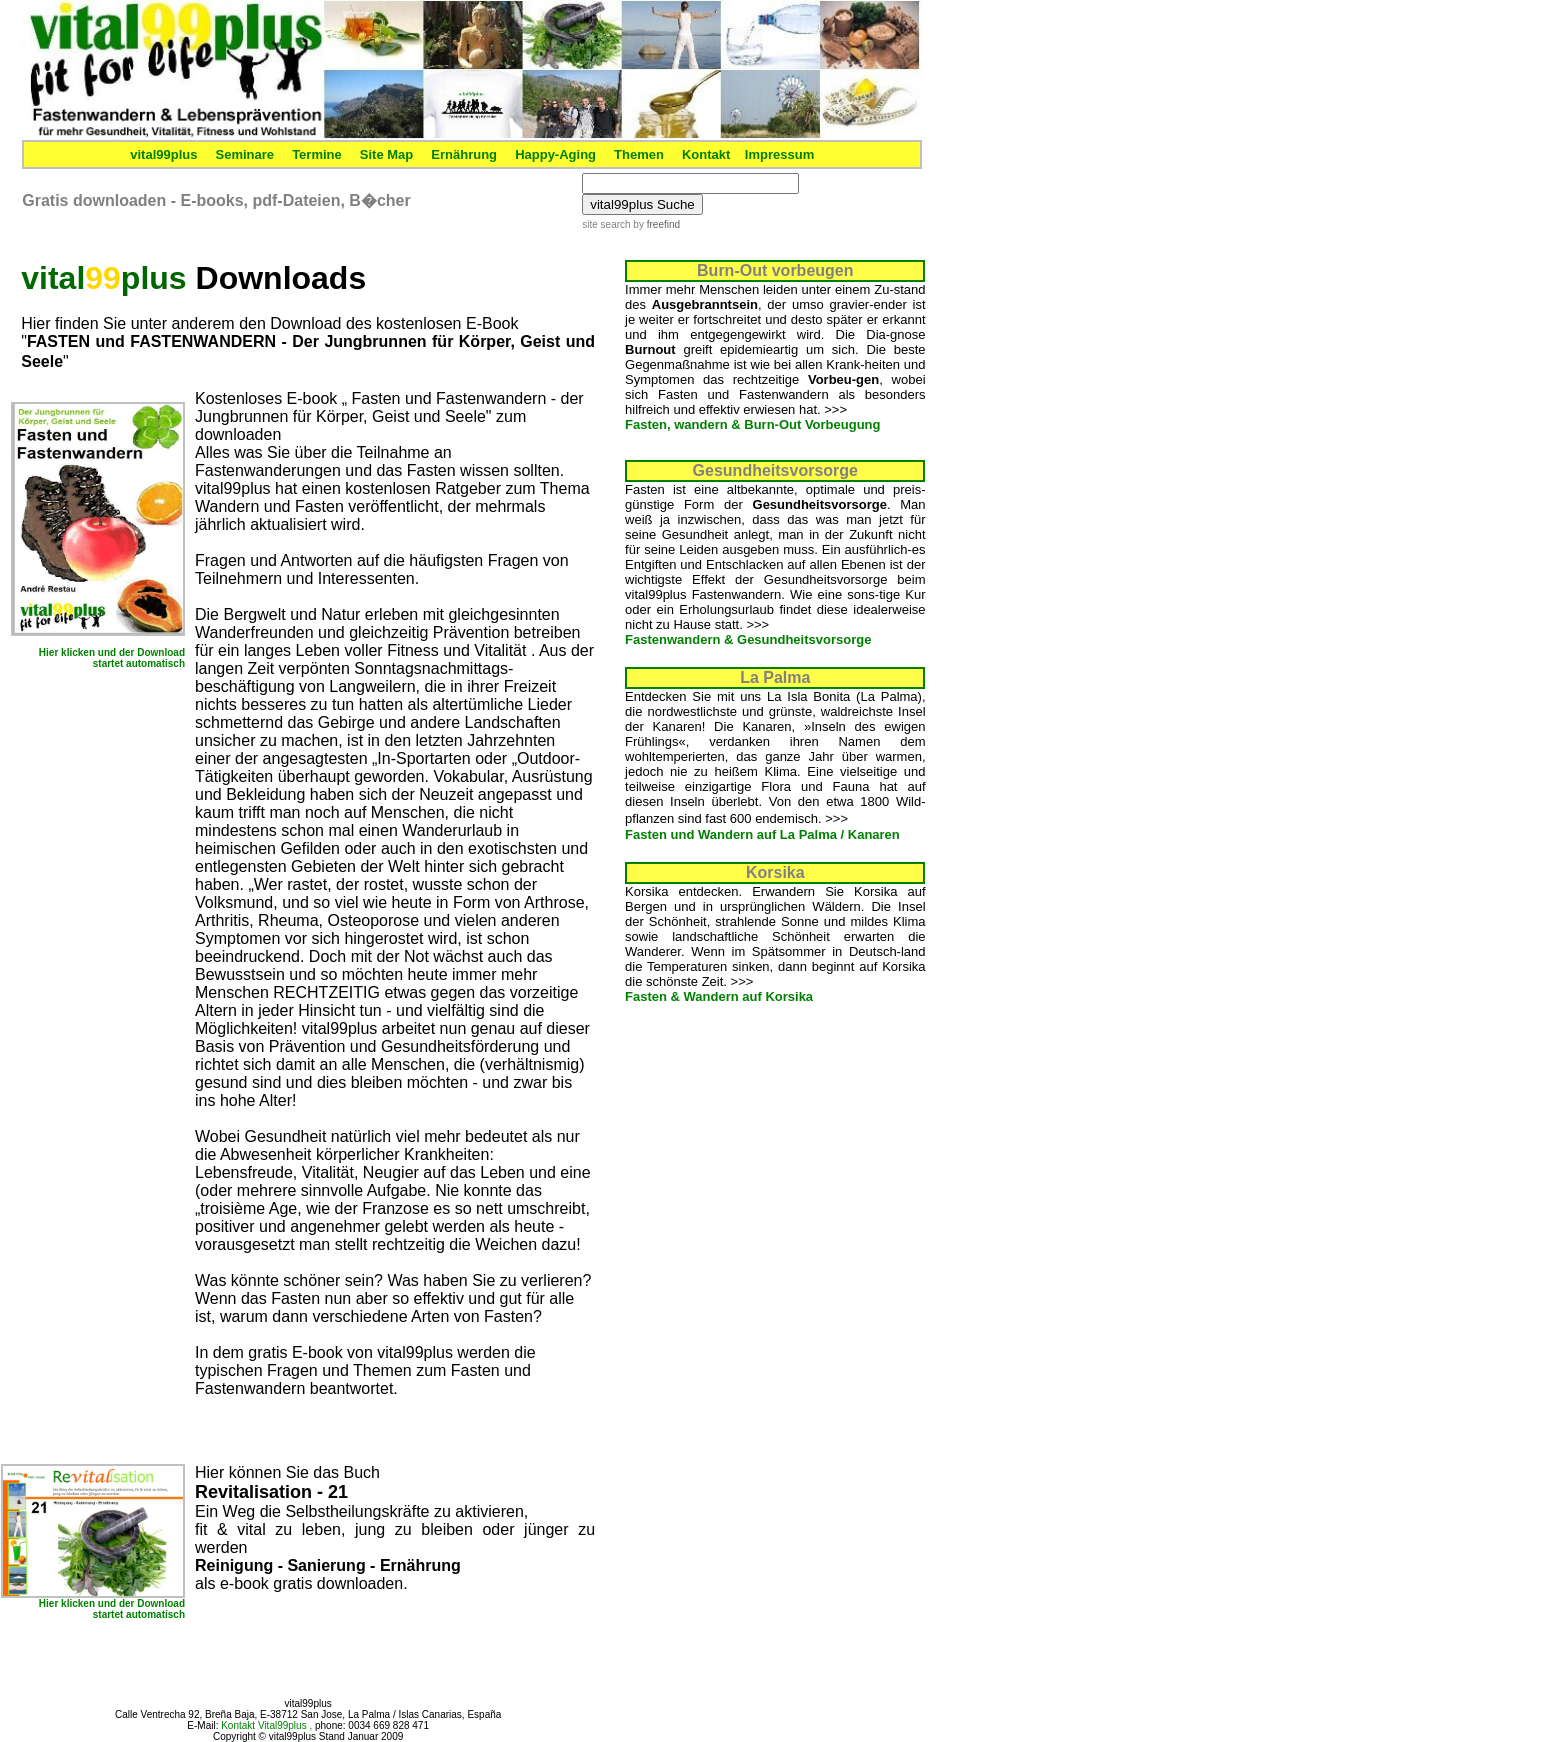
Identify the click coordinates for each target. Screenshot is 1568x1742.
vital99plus (163, 154)
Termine (317, 154)
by (655, 224)
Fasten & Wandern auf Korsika (719, 996)
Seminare (245, 154)
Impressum (779, 154)
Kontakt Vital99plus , (268, 1725)
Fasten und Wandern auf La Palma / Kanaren (762, 834)
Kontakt (706, 154)
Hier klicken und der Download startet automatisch (112, 658)
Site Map (386, 154)
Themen (639, 154)
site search (606, 224)
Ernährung (464, 154)
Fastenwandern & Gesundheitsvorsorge (748, 639)
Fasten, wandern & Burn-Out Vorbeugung (752, 424)
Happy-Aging (555, 154)
